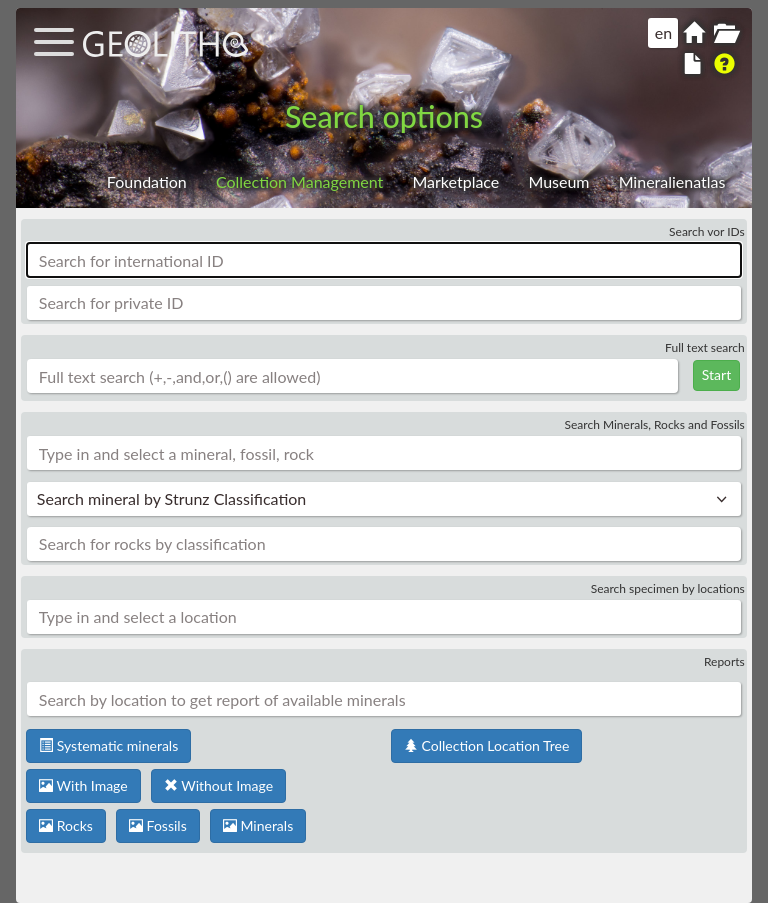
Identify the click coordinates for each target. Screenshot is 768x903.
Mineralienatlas (672, 181)
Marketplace (455, 181)
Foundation (147, 181)
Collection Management (299, 181)
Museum (558, 181)
